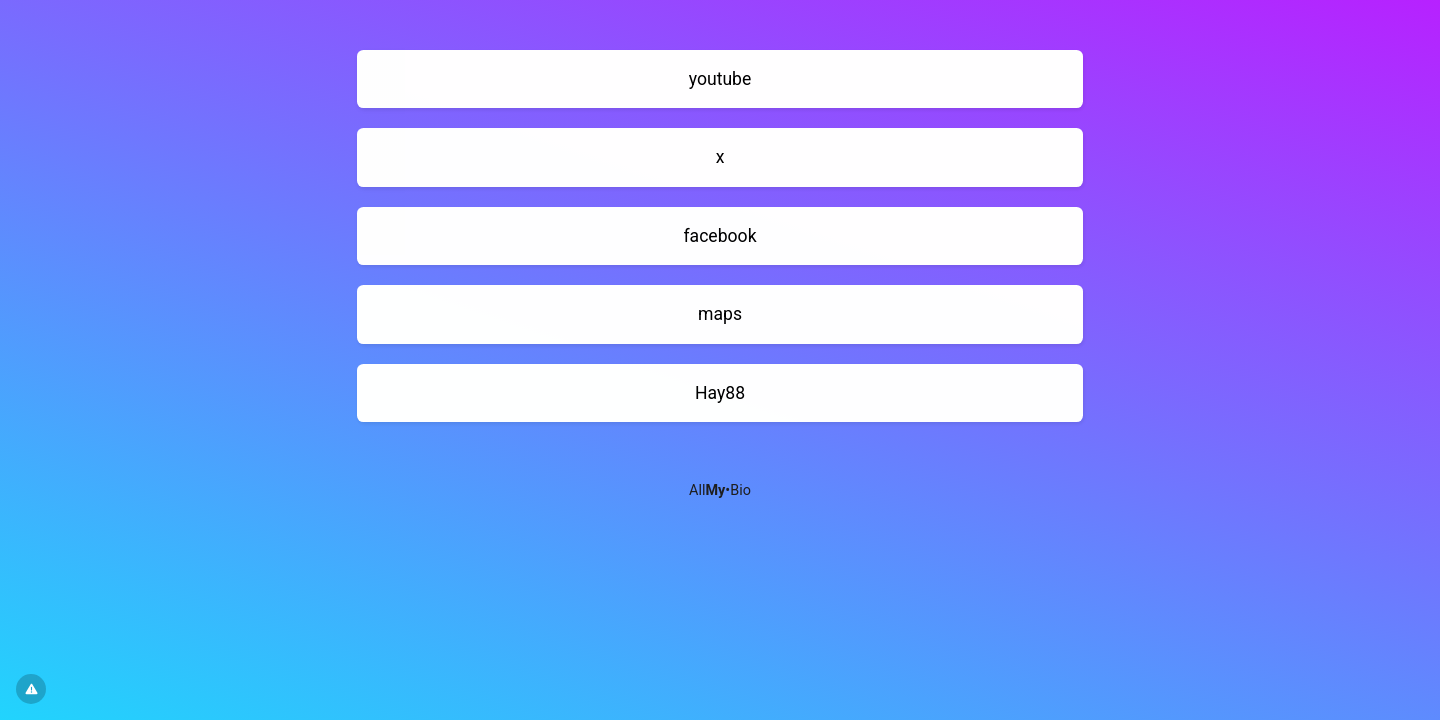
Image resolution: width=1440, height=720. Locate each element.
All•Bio (720, 490)
